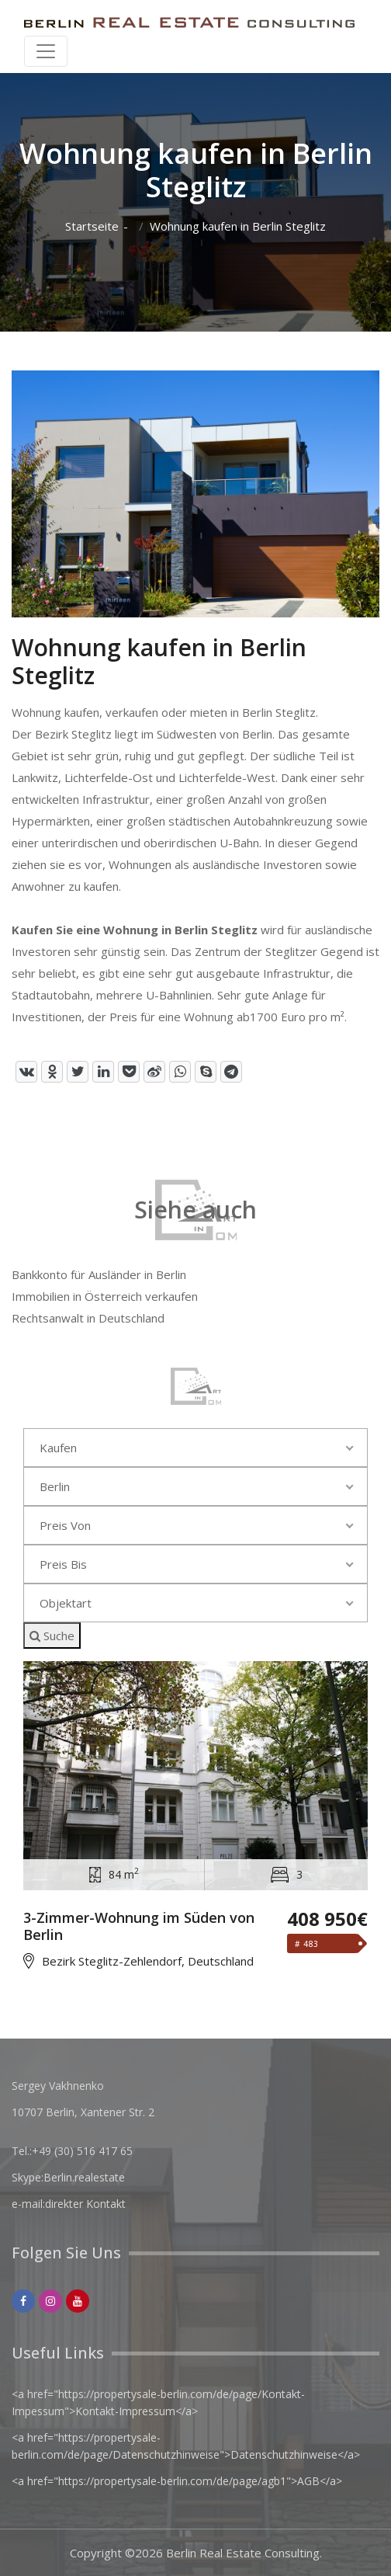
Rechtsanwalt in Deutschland (88, 1318)
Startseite (92, 226)
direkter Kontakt (85, 2203)
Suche (51, 1635)
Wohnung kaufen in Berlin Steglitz (238, 226)
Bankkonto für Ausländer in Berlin (99, 1274)
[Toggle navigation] (45, 51)
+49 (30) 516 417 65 (82, 2150)
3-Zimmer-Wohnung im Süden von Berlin (138, 1926)
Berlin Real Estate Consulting (243, 2552)
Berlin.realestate (84, 2177)
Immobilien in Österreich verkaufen (105, 1296)
